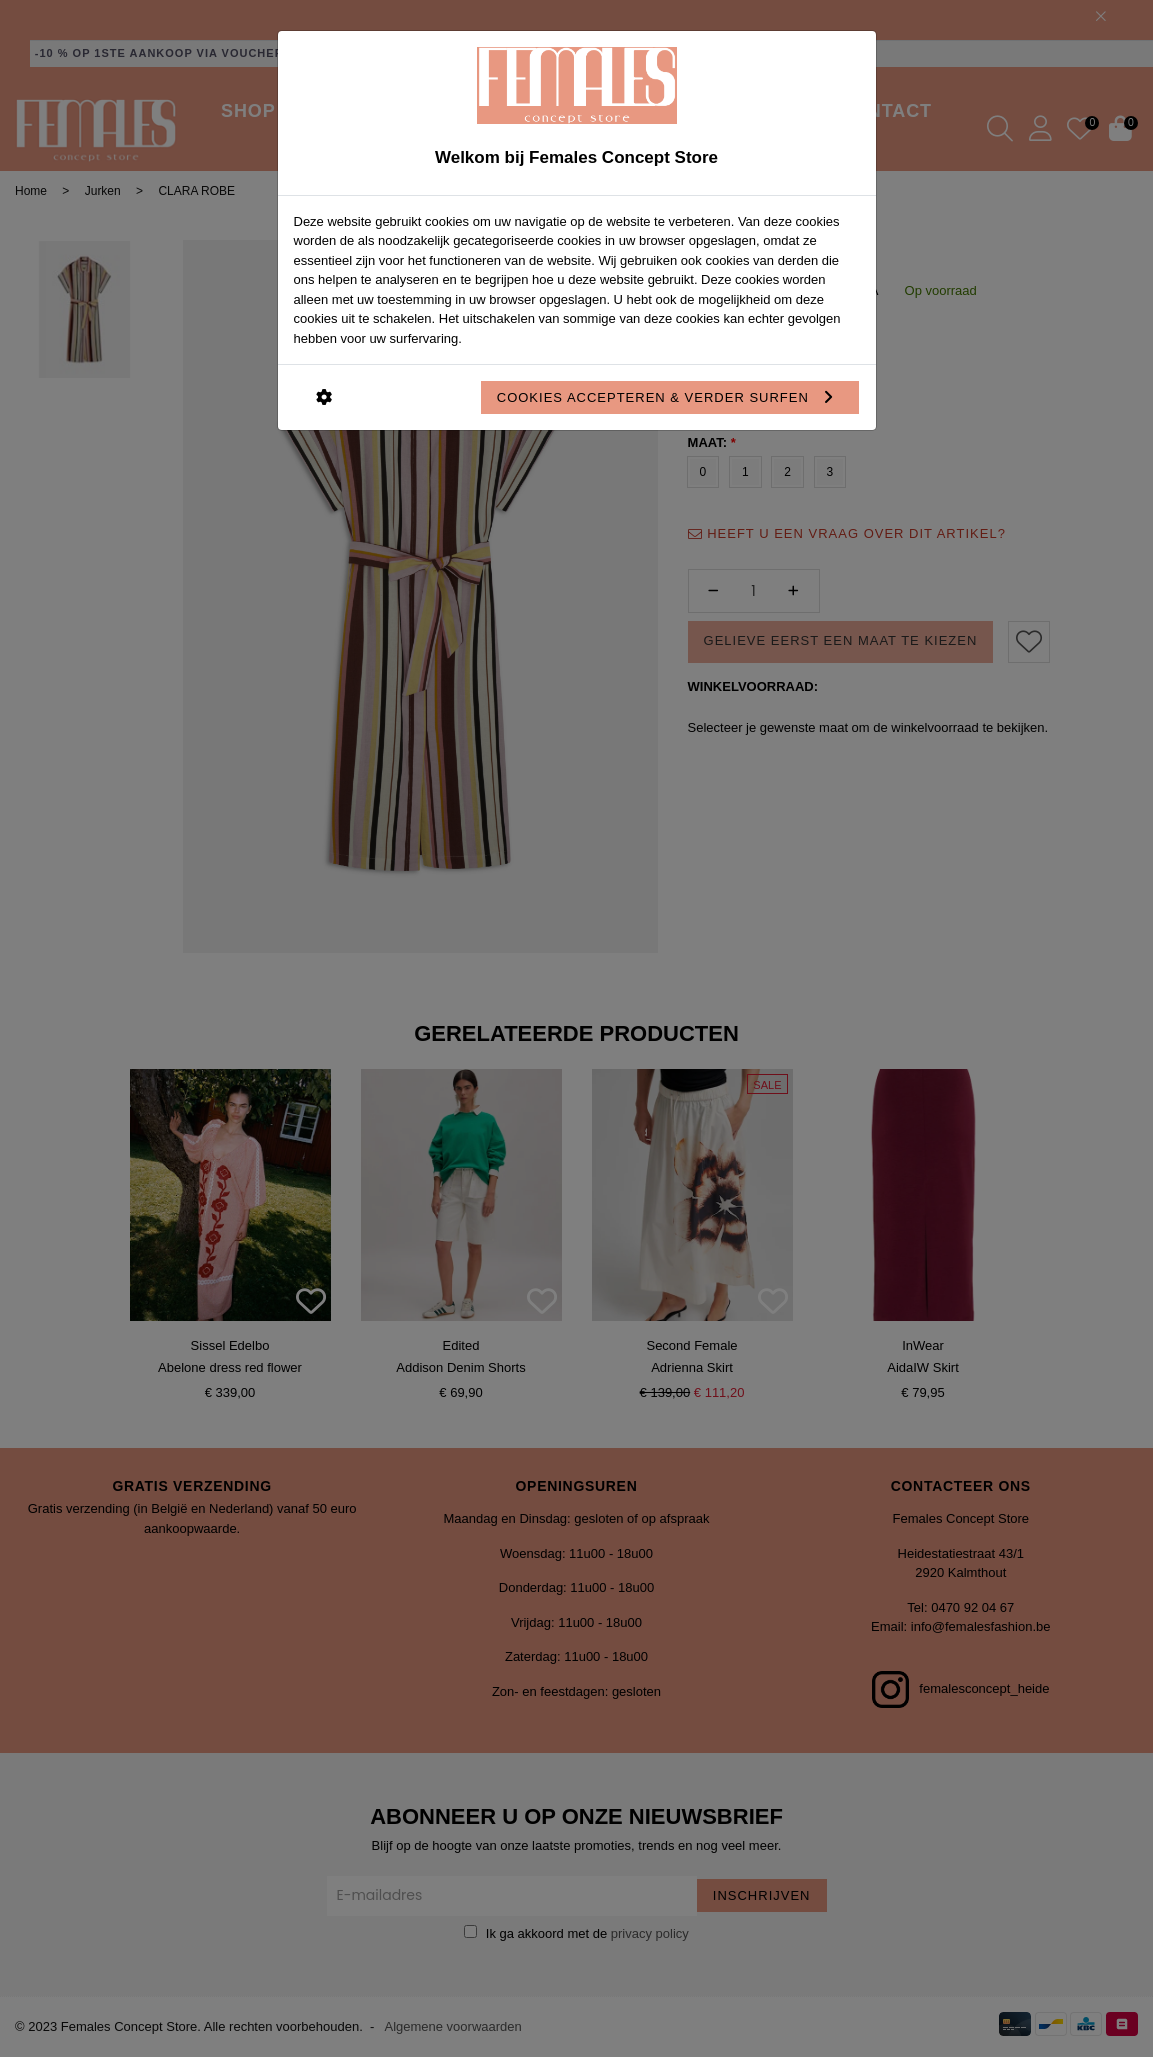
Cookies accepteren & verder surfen (670, 397)
